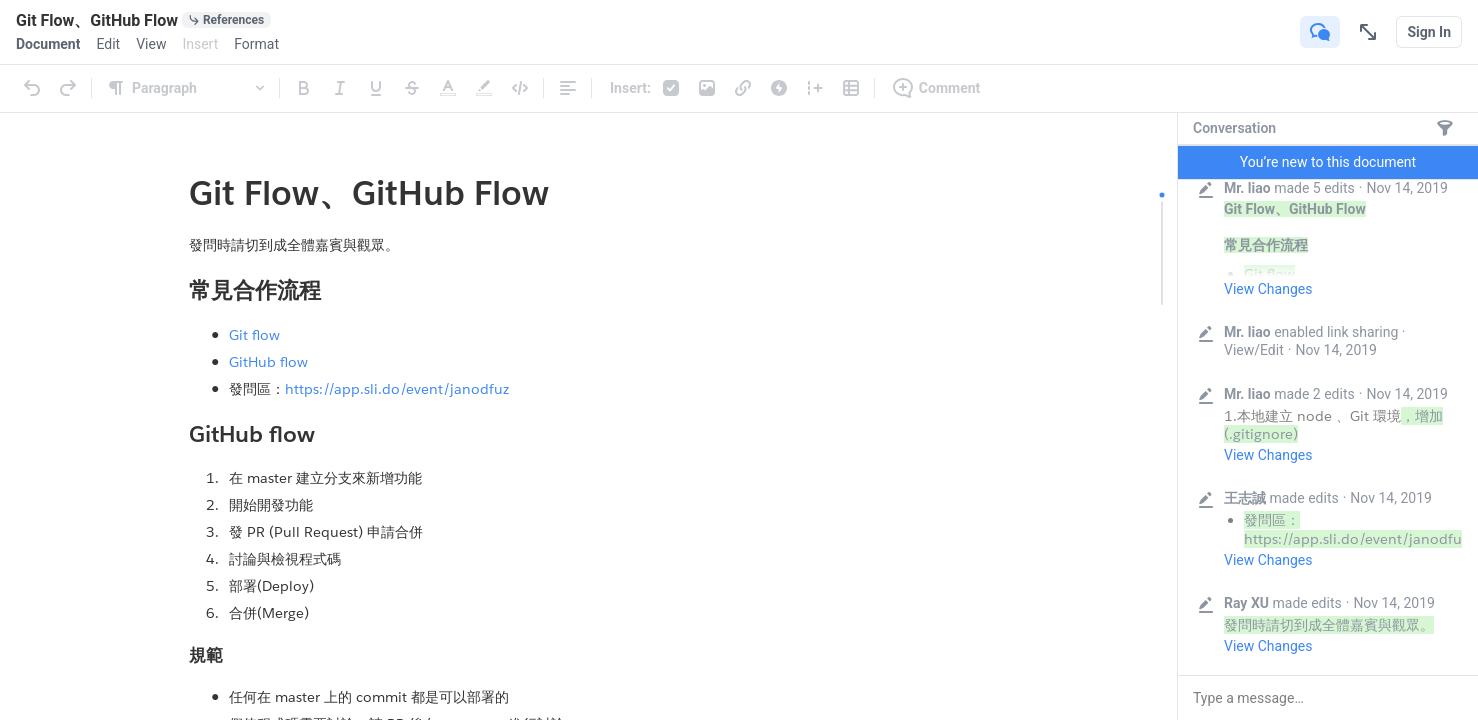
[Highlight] (484, 88)
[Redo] (68, 88)
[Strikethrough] (412, 88)
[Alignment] (568, 88)
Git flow (254, 335)
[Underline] (376, 88)
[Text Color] (448, 88)
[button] (1328, 698)
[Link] (743, 88)
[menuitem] (48, 44)
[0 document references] (226, 20)
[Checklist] (671, 88)
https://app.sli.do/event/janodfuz (397, 389)
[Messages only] (1445, 128)
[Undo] (32, 88)
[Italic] (340, 88)
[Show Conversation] (1320, 32)
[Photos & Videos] (707, 88)
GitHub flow (268, 362)
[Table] (851, 88)
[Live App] (779, 88)
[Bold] (304, 88)
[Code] (520, 88)
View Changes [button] (1268, 289)
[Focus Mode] (1368, 32)
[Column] (815, 88)
